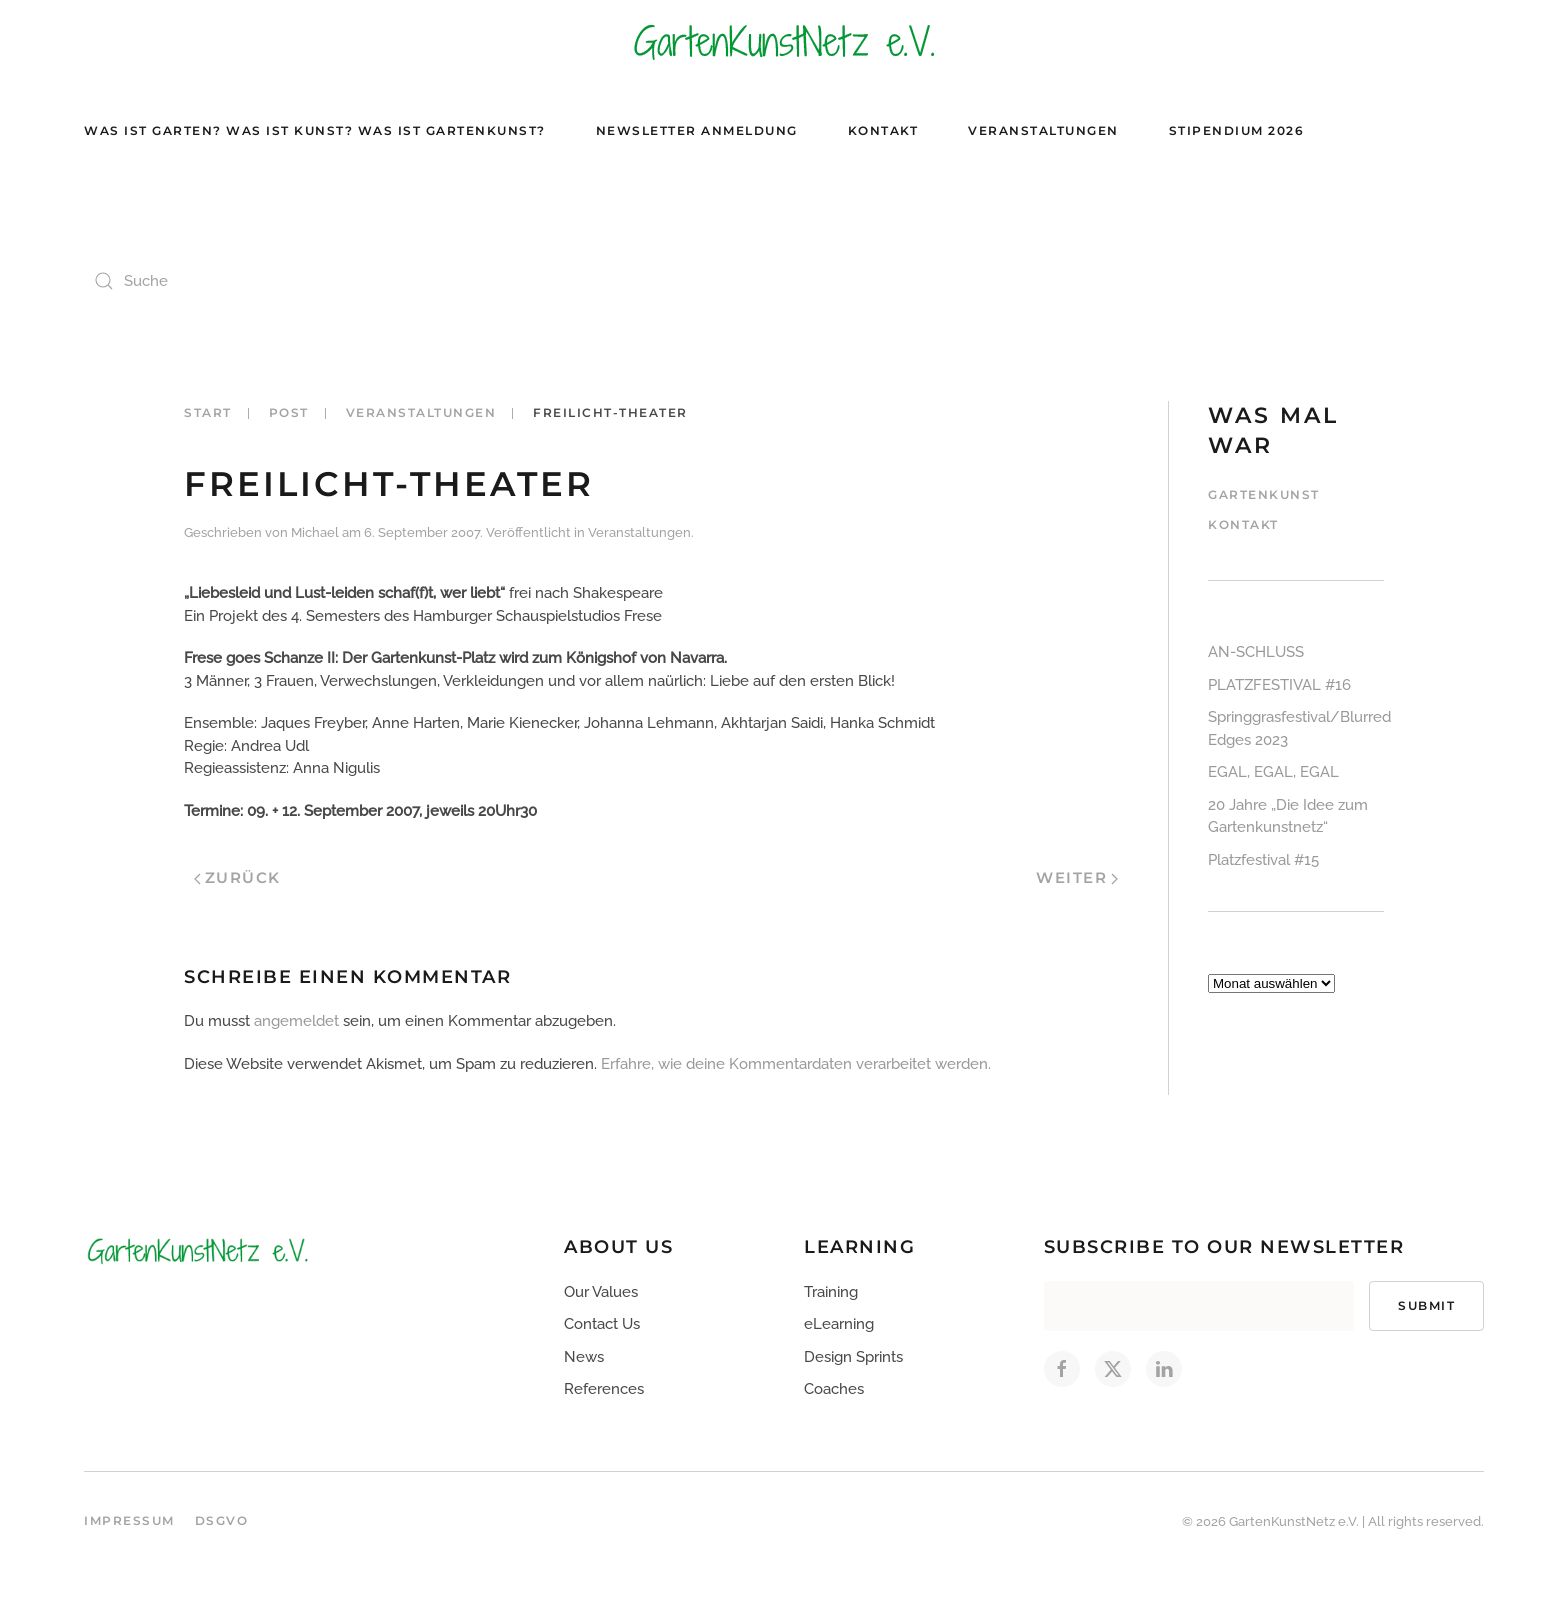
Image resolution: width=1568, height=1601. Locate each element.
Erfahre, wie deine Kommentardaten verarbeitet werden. (796, 1064)
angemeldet (296, 1021)
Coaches (834, 1389)
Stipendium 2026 (1237, 130)
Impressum (129, 1520)
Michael (315, 532)
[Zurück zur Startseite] (784, 40)
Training (831, 1292)
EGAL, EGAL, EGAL (1273, 772)
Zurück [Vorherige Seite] (237, 877)
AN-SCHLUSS (1256, 652)
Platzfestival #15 (1263, 860)
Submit (1426, 1305)
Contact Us (602, 1324)
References (604, 1389)
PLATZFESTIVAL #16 (1279, 685)
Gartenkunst (1264, 494)
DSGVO (222, 1520)
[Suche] (284, 281)
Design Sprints (853, 1357)
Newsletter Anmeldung (697, 130)
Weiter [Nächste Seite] (1077, 877)
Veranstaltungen (1043, 130)
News (584, 1357)
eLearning (839, 1324)
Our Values (601, 1292)
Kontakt (883, 130)
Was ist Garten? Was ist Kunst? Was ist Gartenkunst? (315, 130)
